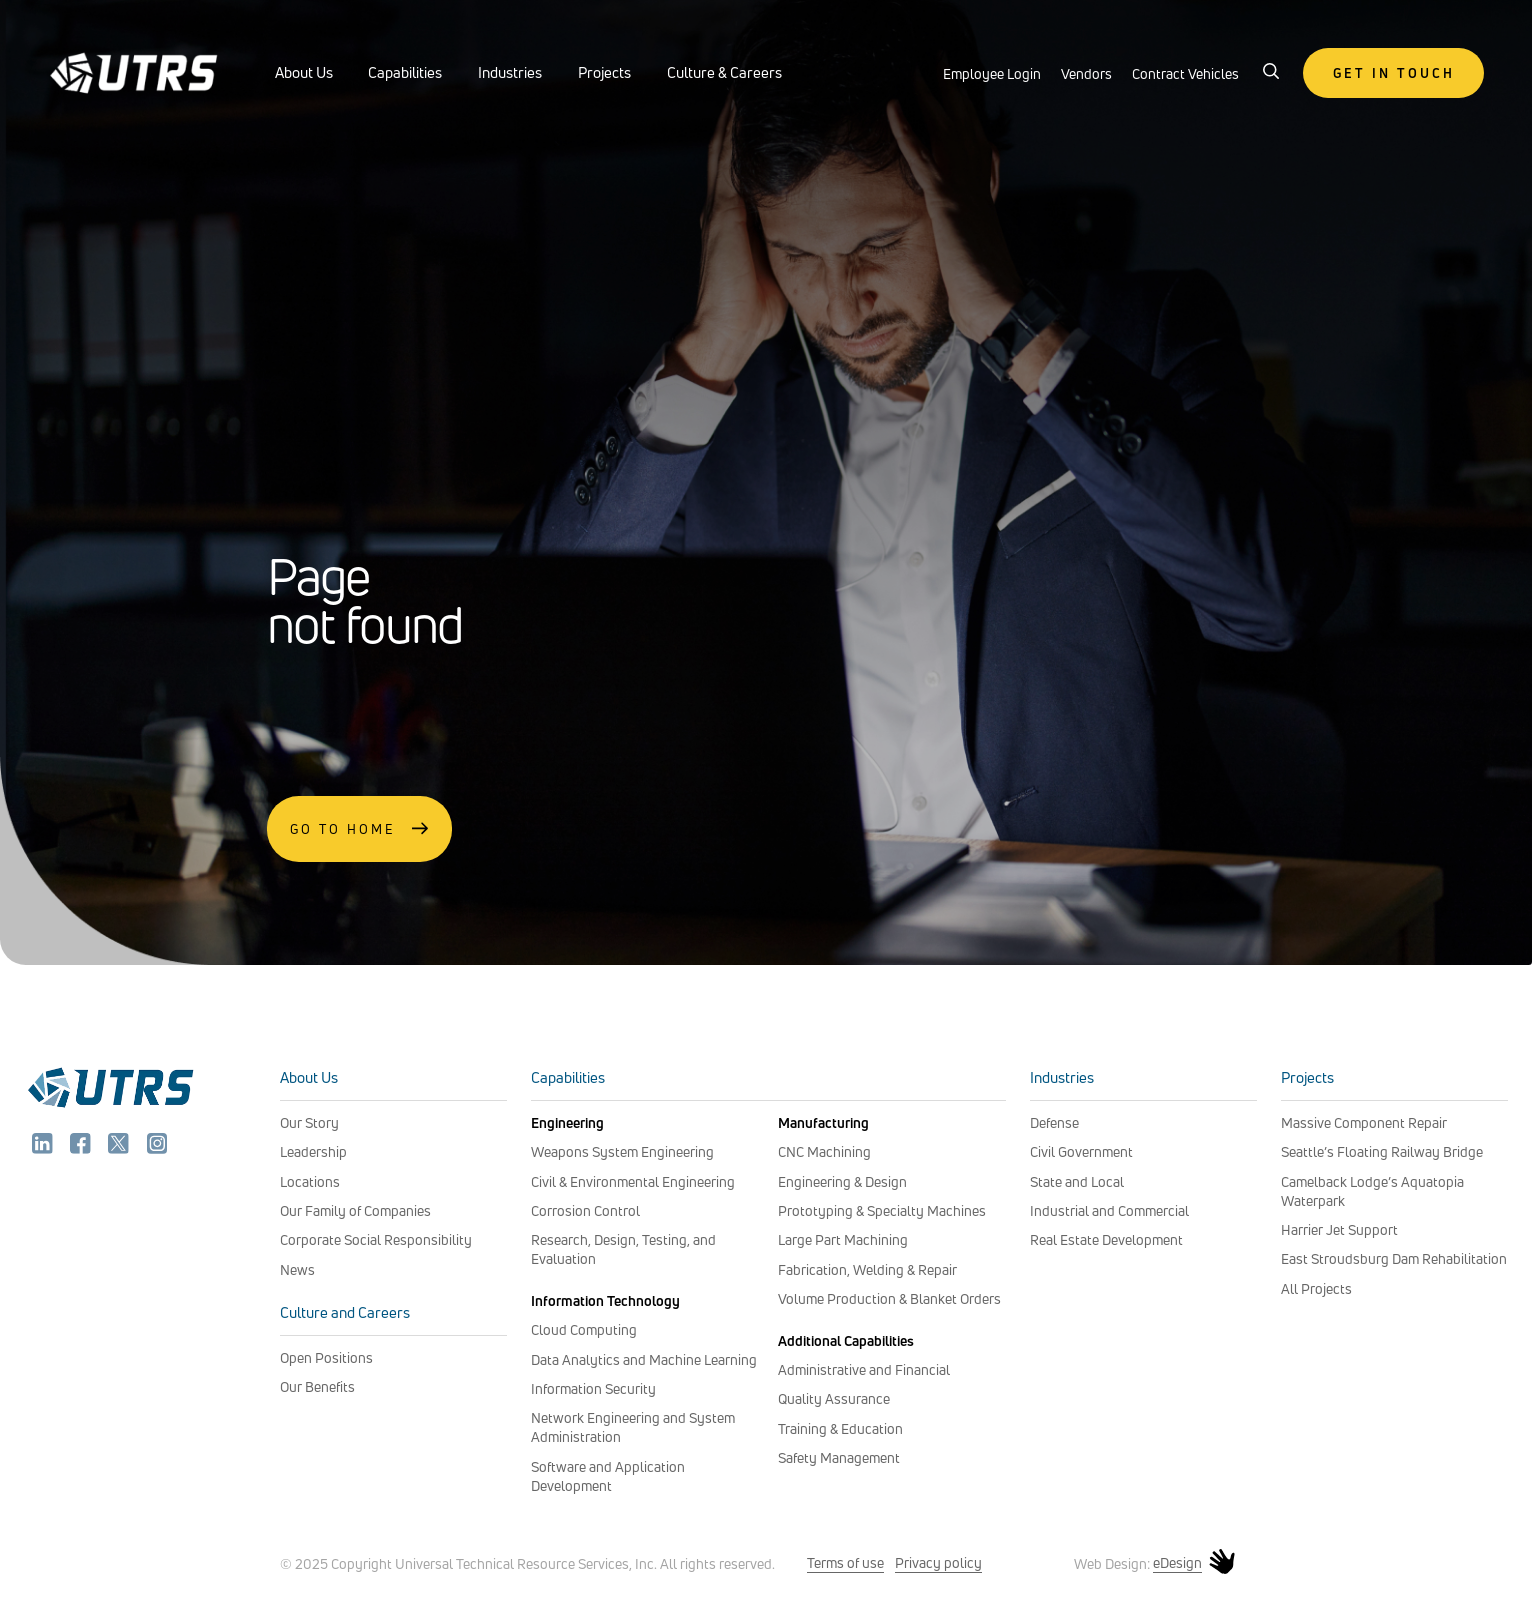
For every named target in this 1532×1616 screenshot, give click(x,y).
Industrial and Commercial (1109, 1210)
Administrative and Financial (864, 1369)
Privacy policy (938, 1562)
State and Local (1077, 1181)
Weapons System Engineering (622, 1151)
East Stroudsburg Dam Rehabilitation (1394, 1258)
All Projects (1316, 1288)
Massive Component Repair (1364, 1122)
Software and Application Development (608, 1476)
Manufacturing (823, 1122)
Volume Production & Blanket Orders (889, 1298)
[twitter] (120, 1148)
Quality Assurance (834, 1398)
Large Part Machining (843, 1239)
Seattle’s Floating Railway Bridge (1382, 1151)
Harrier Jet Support (1339, 1229)
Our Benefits (317, 1386)
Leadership (313, 1151)
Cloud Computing (584, 1329)
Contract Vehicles (1185, 73)
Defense (1054, 1122)
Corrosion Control (585, 1210)
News (297, 1269)
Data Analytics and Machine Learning (644, 1359)
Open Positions (326, 1357)
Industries (510, 72)
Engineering (567, 1122)
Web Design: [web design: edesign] (1154, 1563)
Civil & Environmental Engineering (633, 1181)
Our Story (309, 1122)
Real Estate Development (1106, 1239)
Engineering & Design (842, 1181)
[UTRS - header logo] (134, 68)
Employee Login (992, 73)
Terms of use (845, 1562)
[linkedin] (44, 1148)
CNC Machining (824, 1151)
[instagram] (157, 1148)
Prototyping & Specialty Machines (882, 1210)
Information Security (593, 1388)
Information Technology (605, 1300)
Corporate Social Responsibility (376, 1239)
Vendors (1086, 73)
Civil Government (1081, 1151)
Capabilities (405, 72)
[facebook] (82, 1148)
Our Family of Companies (355, 1210)
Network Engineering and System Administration (633, 1427)
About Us (304, 72)
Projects (604, 72)
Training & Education (840, 1428)
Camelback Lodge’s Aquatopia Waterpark (1372, 1191)
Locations (310, 1181)
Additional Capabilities (846, 1340)
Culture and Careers (345, 1312)
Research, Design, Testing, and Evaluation (623, 1249)
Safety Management (839, 1457)
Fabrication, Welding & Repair (867, 1269)
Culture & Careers (724, 72)
